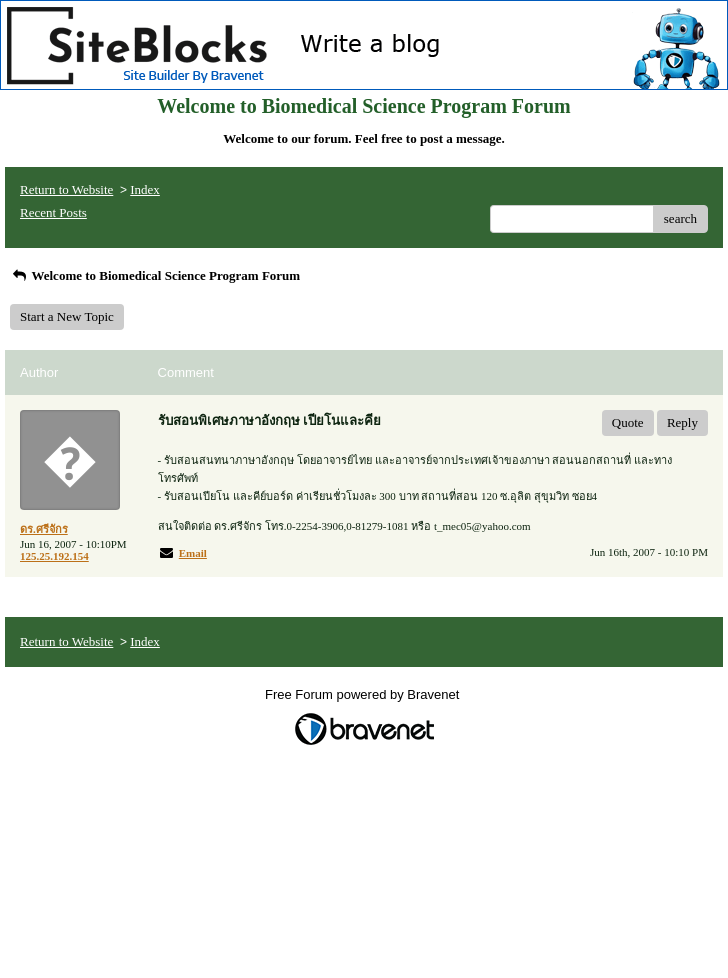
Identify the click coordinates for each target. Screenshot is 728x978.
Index (145, 189)
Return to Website (66, 189)
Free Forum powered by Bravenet (364, 694)
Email (193, 553)
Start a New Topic (67, 316)
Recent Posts (53, 212)
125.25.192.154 (54, 556)
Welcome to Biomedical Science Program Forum (155, 275)
